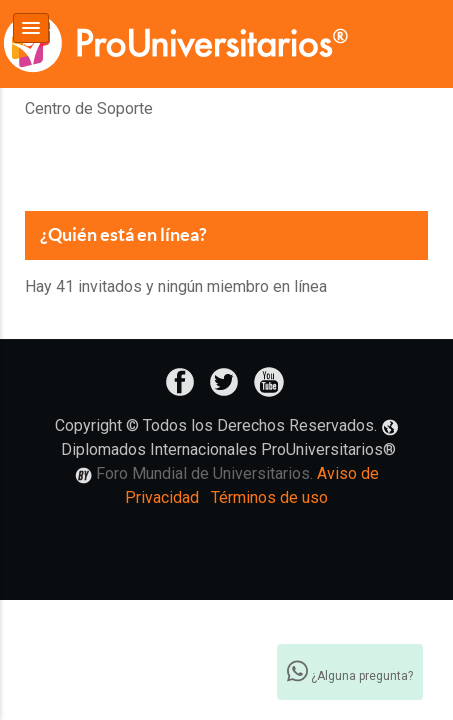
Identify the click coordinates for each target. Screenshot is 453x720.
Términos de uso (269, 497)
